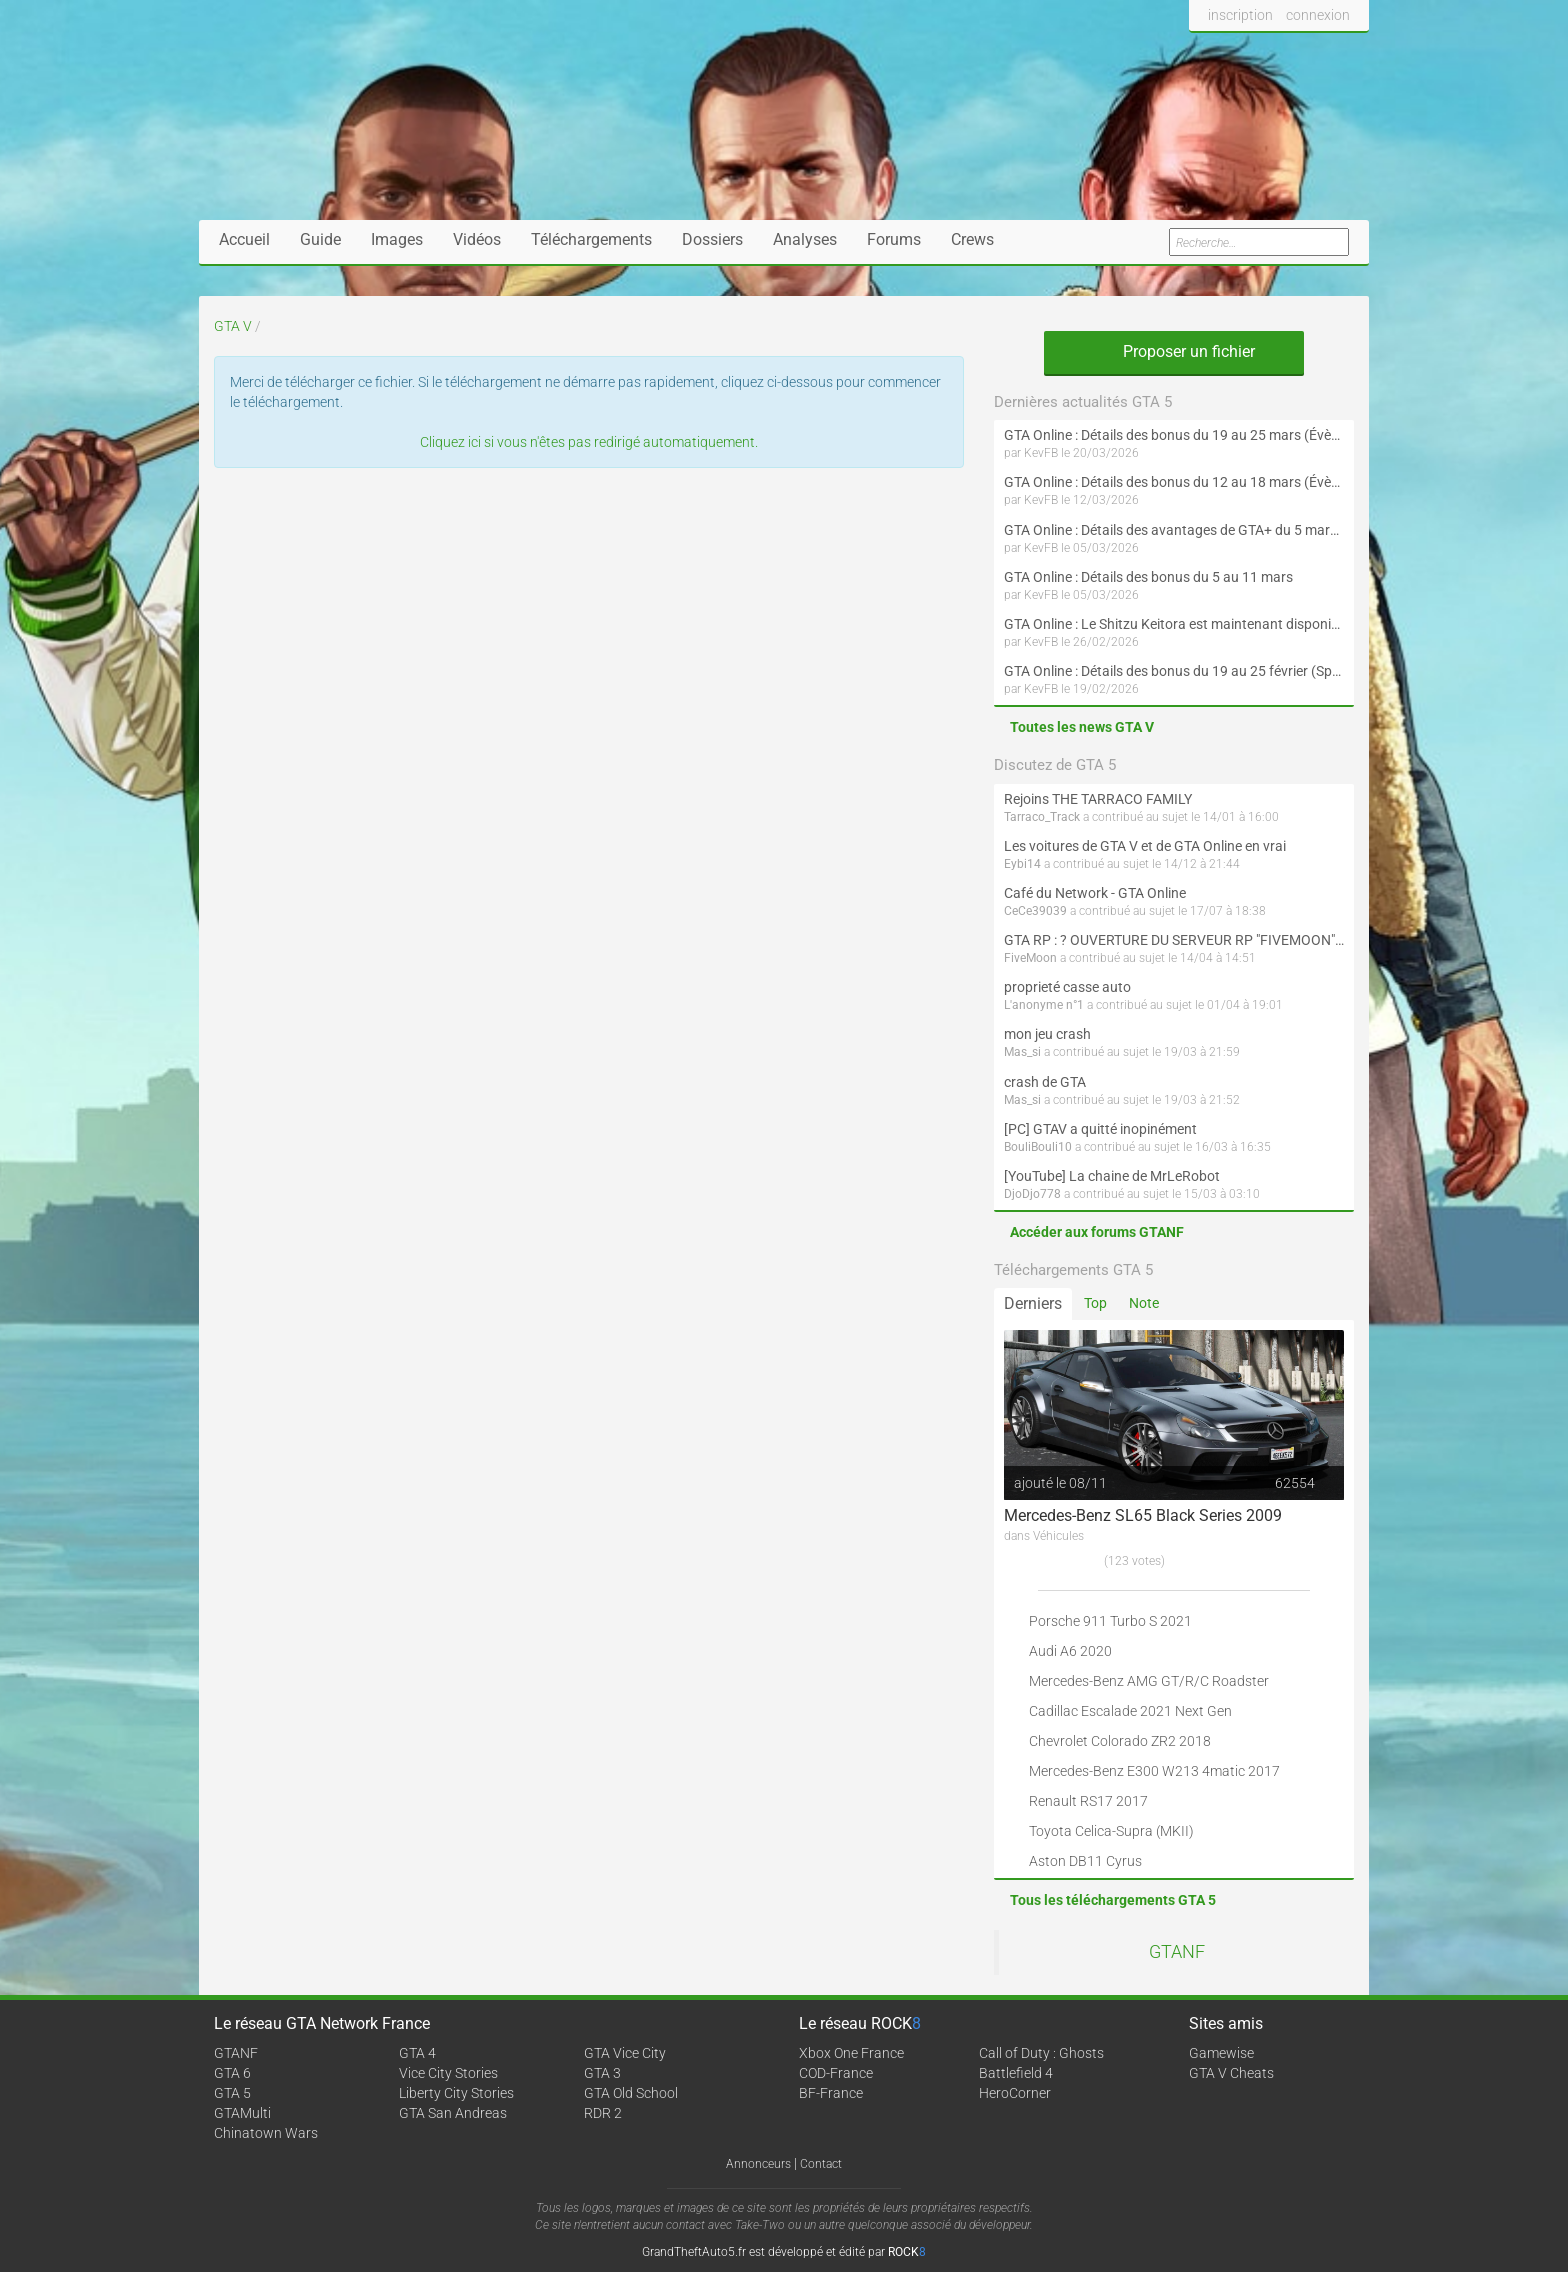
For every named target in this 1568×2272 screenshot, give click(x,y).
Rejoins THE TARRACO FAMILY (1098, 799)
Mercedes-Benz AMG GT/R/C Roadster (1149, 1681)
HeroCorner (1015, 2093)
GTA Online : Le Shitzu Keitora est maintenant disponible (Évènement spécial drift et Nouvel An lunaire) (1174, 624)
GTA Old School (631, 2093)
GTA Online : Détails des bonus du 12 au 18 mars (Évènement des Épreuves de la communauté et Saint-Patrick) (1174, 482)
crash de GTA (1045, 1082)
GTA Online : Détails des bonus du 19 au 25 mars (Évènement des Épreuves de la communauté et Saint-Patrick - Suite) (1174, 435)
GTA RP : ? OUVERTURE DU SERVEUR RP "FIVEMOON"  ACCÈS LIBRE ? (1174, 940)
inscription (1240, 15)
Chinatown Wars (266, 2133)
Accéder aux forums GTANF (1097, 1232)
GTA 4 (417, 2053)
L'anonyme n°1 (1044, 1005)
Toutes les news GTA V (1082, 727)
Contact (821, 2164)
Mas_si (1022, 1052)
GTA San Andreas (453, 2113)
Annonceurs (758, 2164)
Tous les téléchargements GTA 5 (1113, 1900)
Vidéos (477, 239)
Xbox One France (851, 2053)
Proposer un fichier (1174, 351)
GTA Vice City (625, 2053)
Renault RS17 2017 (1088, 1801)
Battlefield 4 (1016, 2073)
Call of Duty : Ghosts (1041, 2053)
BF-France (831, 2093)
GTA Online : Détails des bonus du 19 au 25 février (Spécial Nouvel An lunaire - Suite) (1174, 671)
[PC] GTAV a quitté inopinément (1100, 1129)
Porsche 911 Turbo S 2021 (1110, 1621)
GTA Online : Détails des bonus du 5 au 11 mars (1148, 577)
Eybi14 (1022, 864)
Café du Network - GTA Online (1095, 893)
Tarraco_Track (1042, 817)
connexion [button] (1318, 15)
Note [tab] (1144, 1303)
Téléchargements (591, 239)
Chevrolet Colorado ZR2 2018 (1120, 1741)
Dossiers (712, 239)
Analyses (805, 239)
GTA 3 (602, 2073)
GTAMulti (242, 2113)
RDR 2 (603, 2113)
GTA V (233, 326)
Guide (320, 239)
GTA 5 (232, 2093)
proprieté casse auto (1067, 987)
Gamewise (1221, 2053)
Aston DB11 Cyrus (1085, 1861)
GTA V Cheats (1231, 2073)
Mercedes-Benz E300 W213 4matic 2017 (1154, 1771)
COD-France (836, 2073)
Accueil (244, 239)
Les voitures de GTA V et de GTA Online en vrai (1145, 846)
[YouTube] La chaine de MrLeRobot (1112, 1176)
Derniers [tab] (1033, 1303)
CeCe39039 (1035, 911)
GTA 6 (232, 2073)
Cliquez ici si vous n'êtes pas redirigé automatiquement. (589, 442)
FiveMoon (1030, 958)
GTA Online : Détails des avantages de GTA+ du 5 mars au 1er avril (1174, 530)
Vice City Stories (448, 2073)
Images (397, 239)
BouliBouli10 (1038, 1147)
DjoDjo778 (1032, 1194)
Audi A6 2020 (1070, 1651)
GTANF (1177, 1952)
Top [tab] (1095, 1303)
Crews (972, 239)
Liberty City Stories (456, 2093)
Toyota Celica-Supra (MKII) (1111, 1831)
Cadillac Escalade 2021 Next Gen (1130, 1711)
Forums (894, 239)
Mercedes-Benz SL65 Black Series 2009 (1143, 1515)
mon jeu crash (1047, 1034)
